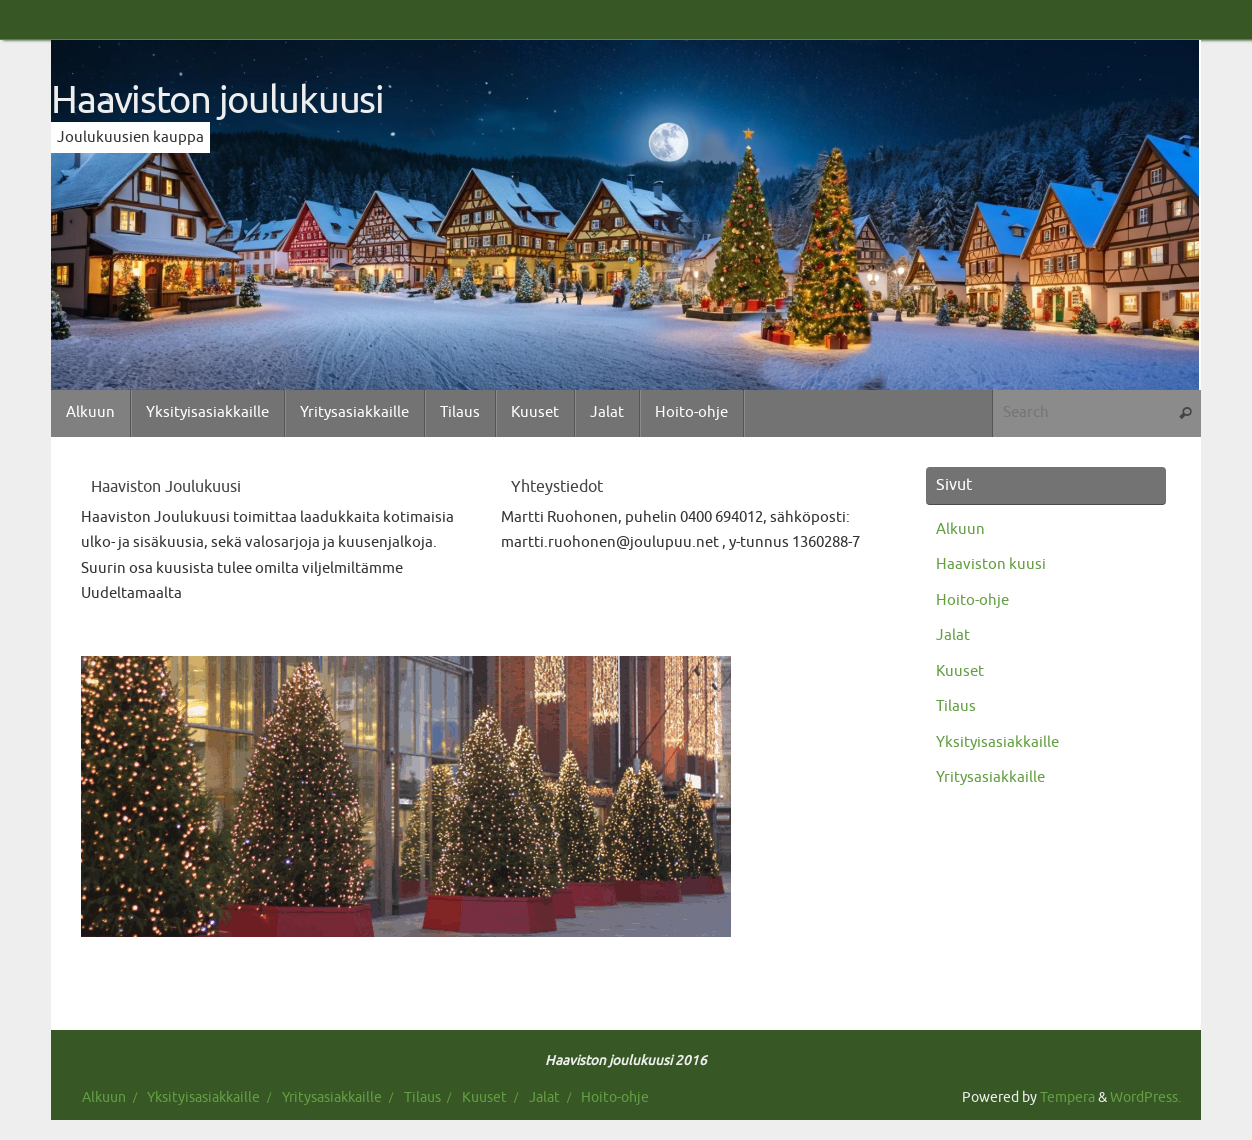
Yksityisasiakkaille (997, 742)
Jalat (953, 635)
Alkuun (960, 529)
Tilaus (956, 706)
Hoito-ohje (972, 600)
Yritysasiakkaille (990, 777)
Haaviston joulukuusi (217, 101)
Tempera (1067, 1097)
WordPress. (1145, 1097)
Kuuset (960, 671)
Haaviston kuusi (991, 564)
